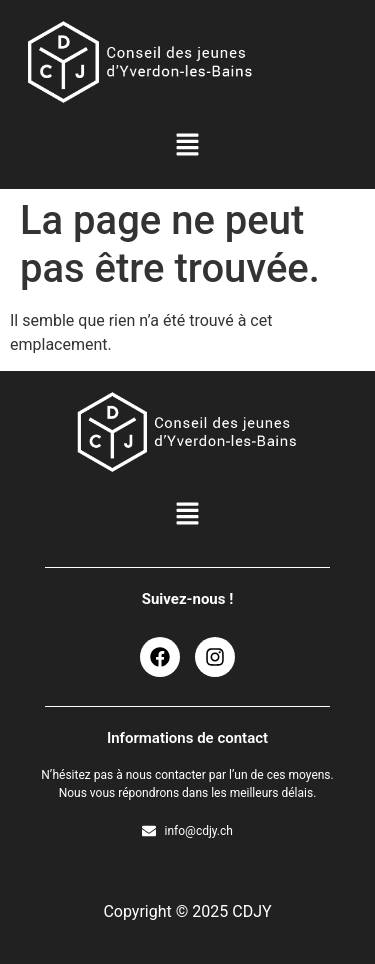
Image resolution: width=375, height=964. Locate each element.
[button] (187, 146)
